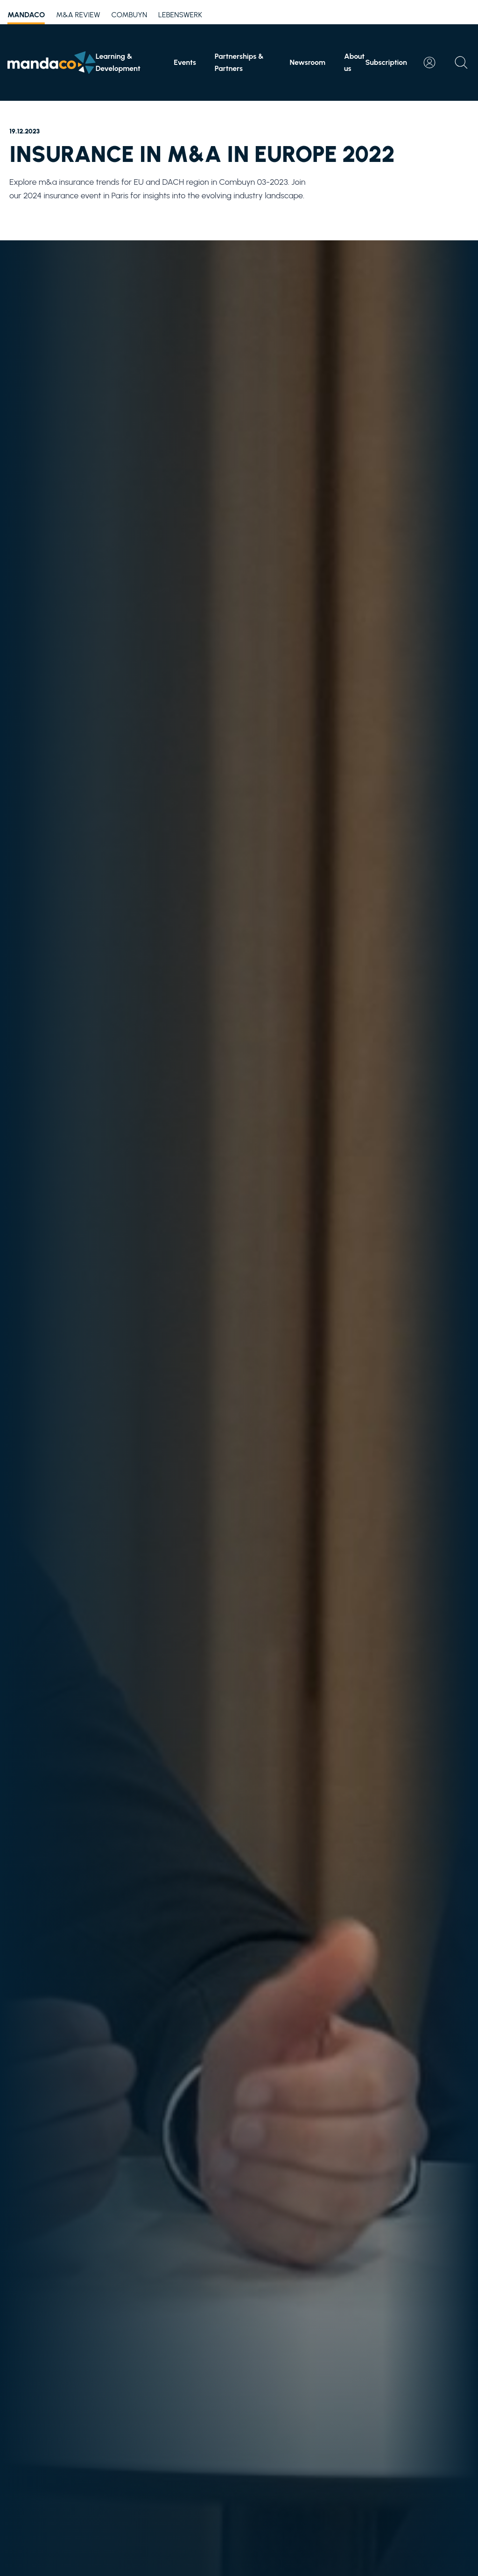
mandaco (26, 16)
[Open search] (461, 62)
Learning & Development (118, 62)
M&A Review (78, 14)
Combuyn (129, 14)
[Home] (51, 62)
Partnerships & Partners (239, 62)
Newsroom (307, 62)
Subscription (386, 62)
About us (354, 62)
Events (185, 62)
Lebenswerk (180, 14)
